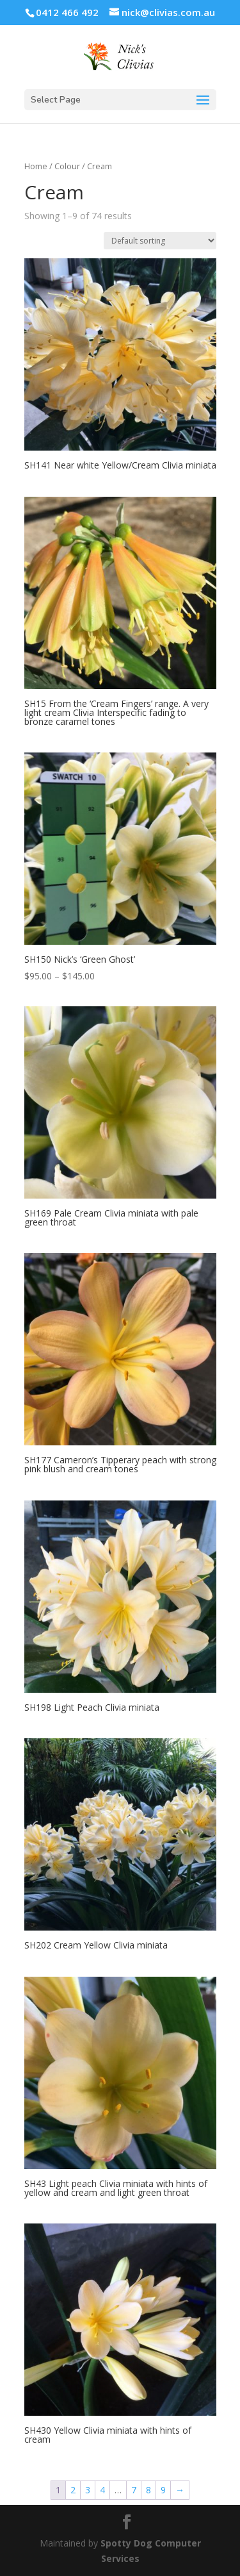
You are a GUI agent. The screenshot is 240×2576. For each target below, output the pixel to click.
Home (35, 166)
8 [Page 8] (148, 2490)
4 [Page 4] (102, 2490)
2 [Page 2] (73, 2490)
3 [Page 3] (87, 2490)
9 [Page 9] (163, 2490)
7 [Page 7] (133, 2490)
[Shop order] (160, 240)
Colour (67, 166)
